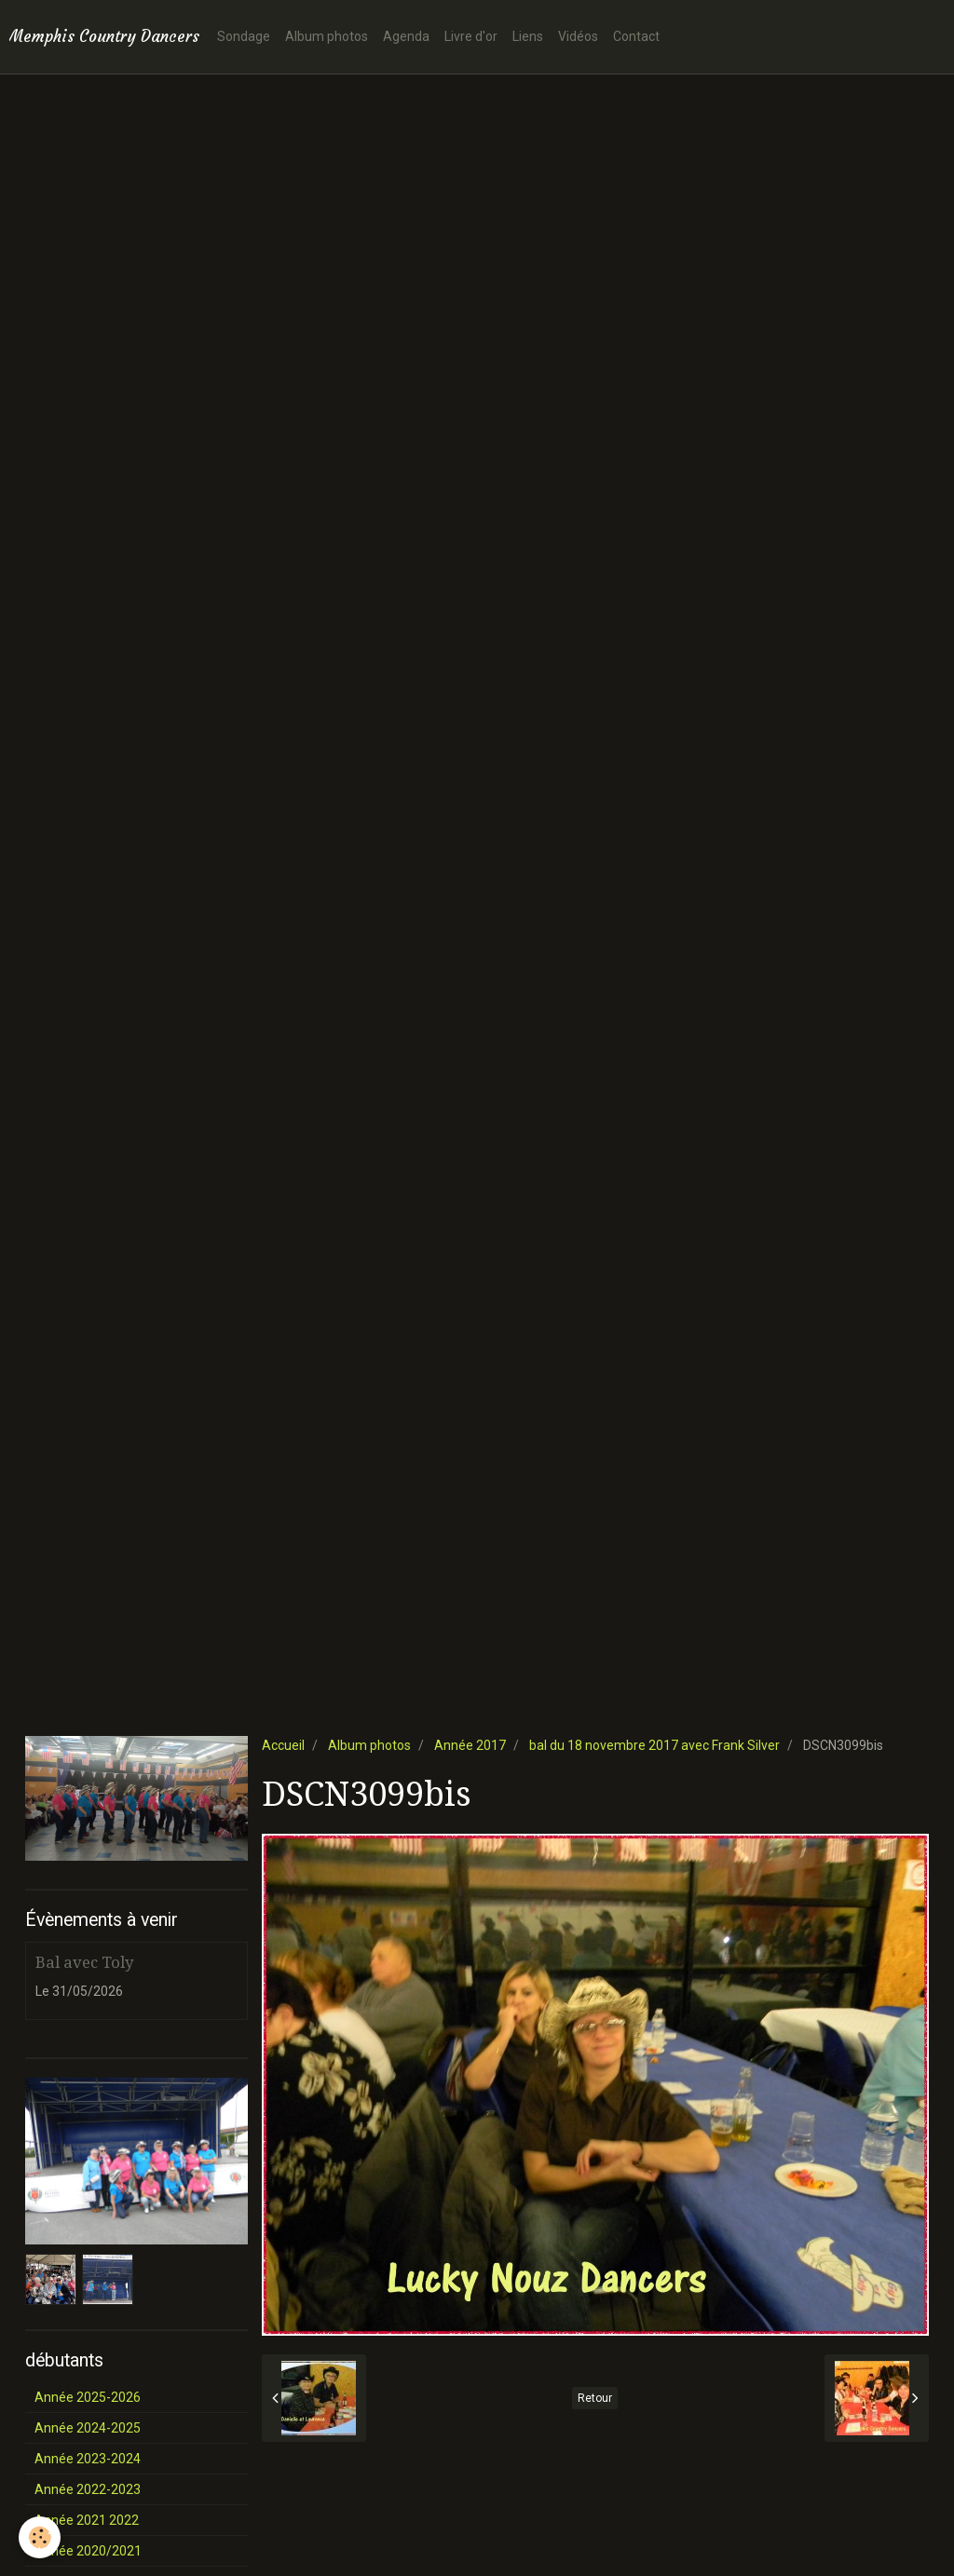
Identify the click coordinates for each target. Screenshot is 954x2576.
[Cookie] (40, 2537)
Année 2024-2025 (87, 2427)
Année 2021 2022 (86, 2520)
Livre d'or (470, 36)
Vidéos (578, 36)
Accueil (283, 1745)
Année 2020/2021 (88, 2550)
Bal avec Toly (84, 1962)
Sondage (243, 36)
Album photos (326, 36)
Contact (636, 36)
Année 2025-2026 (87, 2397)
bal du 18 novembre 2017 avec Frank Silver (654, 1745)
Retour (595, 2398)
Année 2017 (470, 1745)
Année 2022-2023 (87, 2489)
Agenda (406, 36)
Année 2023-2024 (87, 2458)
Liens (527, 36)
